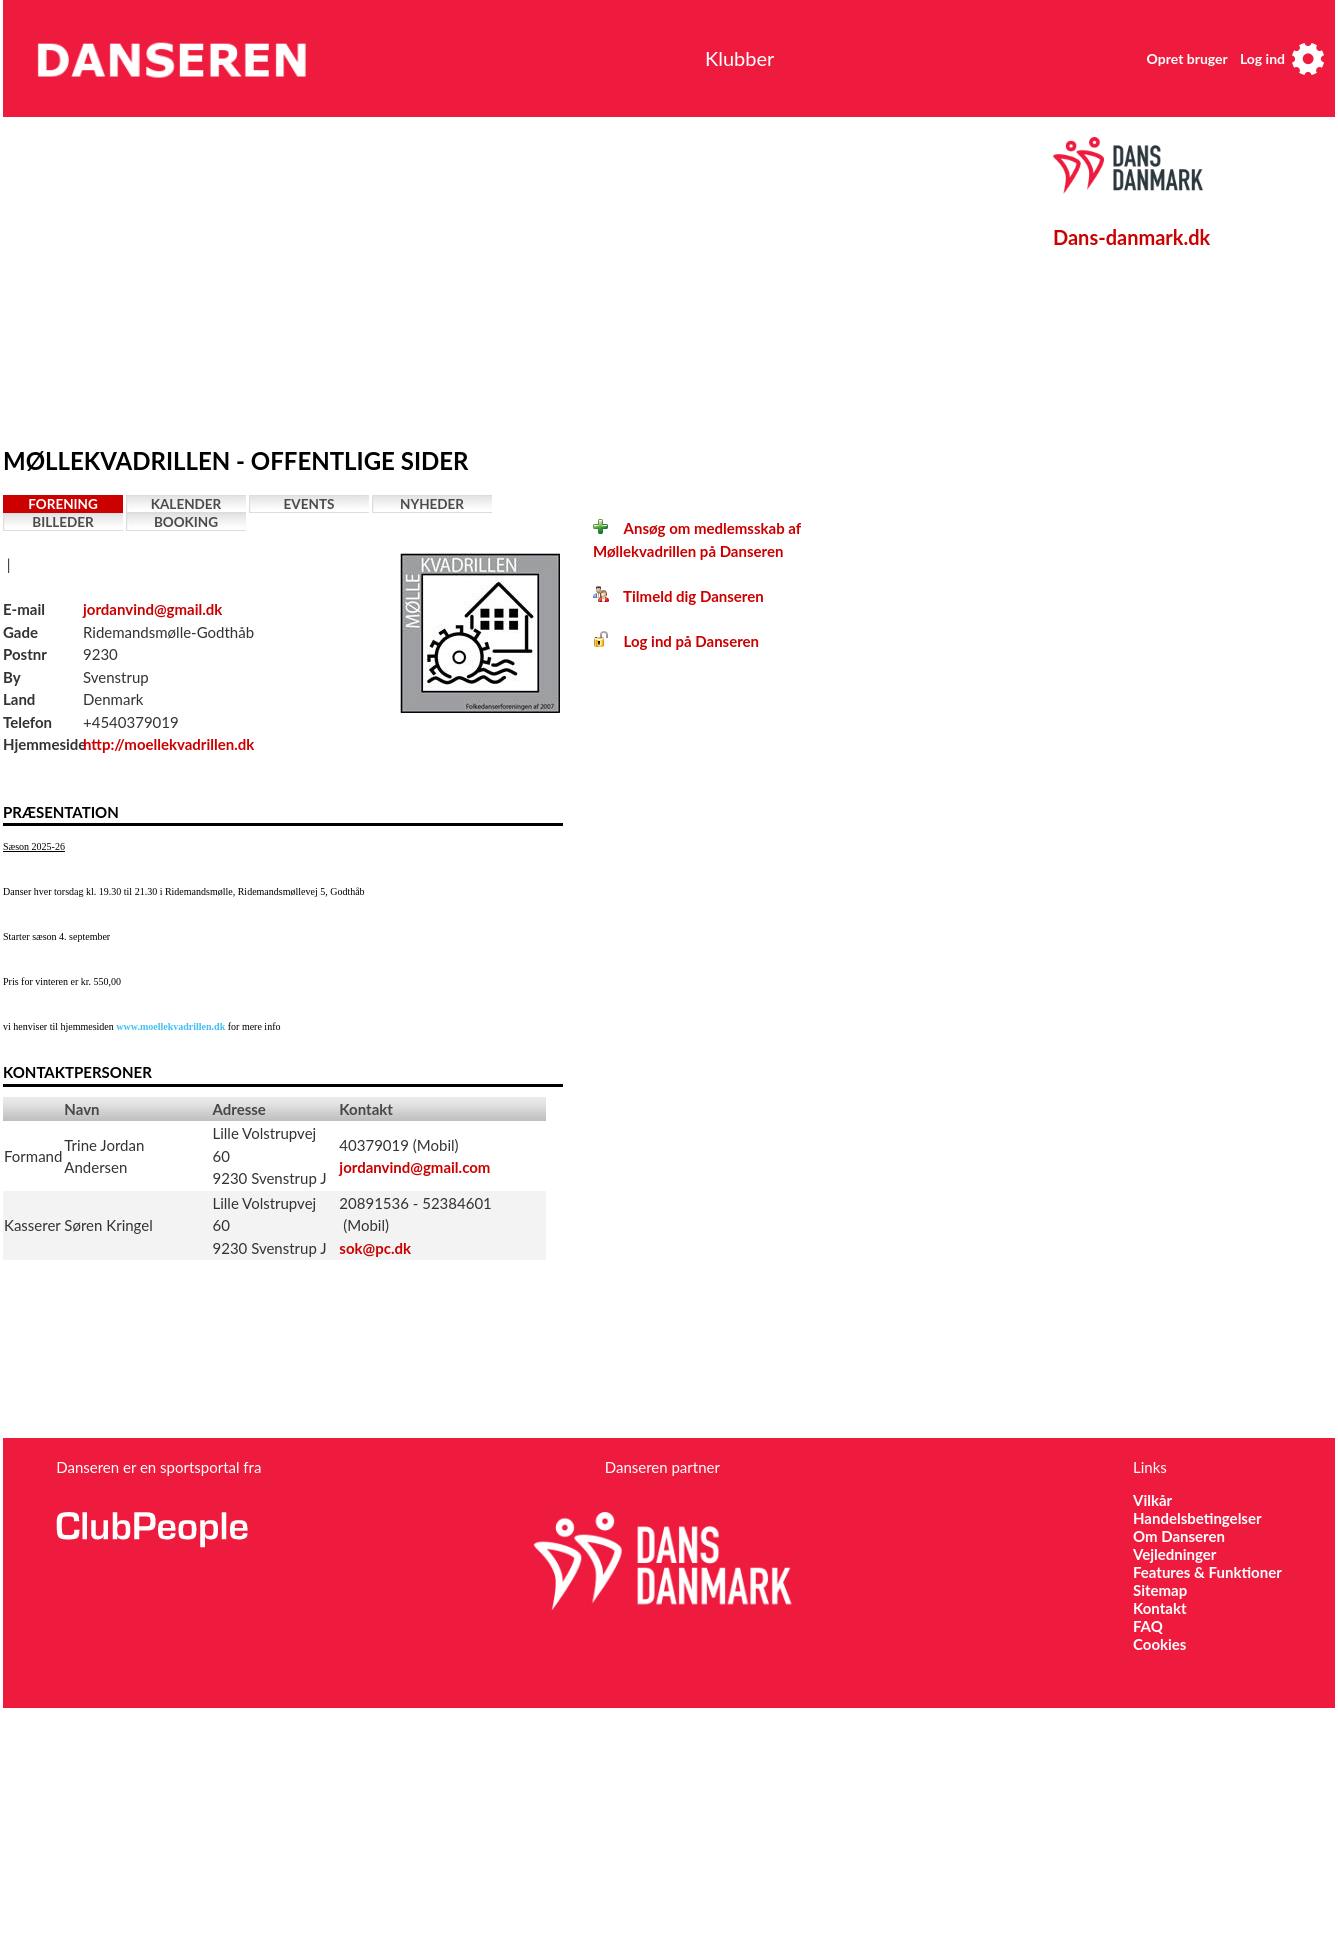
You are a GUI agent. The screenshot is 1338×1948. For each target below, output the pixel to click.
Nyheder (432, 504)
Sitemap (1160, 1590)
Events (309, 504)
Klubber (739, 58)
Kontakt (1160, 1608)
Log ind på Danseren (676, 641)
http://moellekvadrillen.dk (168, 744)
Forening (63, 504)
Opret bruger (1187, 58)
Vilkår (1152, 1500)
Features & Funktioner (1207, 1572)
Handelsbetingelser (1197, 1518)
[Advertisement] (320, 277)
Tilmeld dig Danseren (678, 596)
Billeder (62, 522)
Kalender (186, 504)
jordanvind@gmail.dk (152, 609)
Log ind (1262, 58)
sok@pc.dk (375, 1248)
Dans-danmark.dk (1131, 237)
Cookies (1159, 1644)
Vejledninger (1174, 1554)
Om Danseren (1179, 1536)
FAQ (1148, 1626)
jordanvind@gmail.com (414, 1167)
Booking (186, 522)
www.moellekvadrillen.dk (170, 1026)
